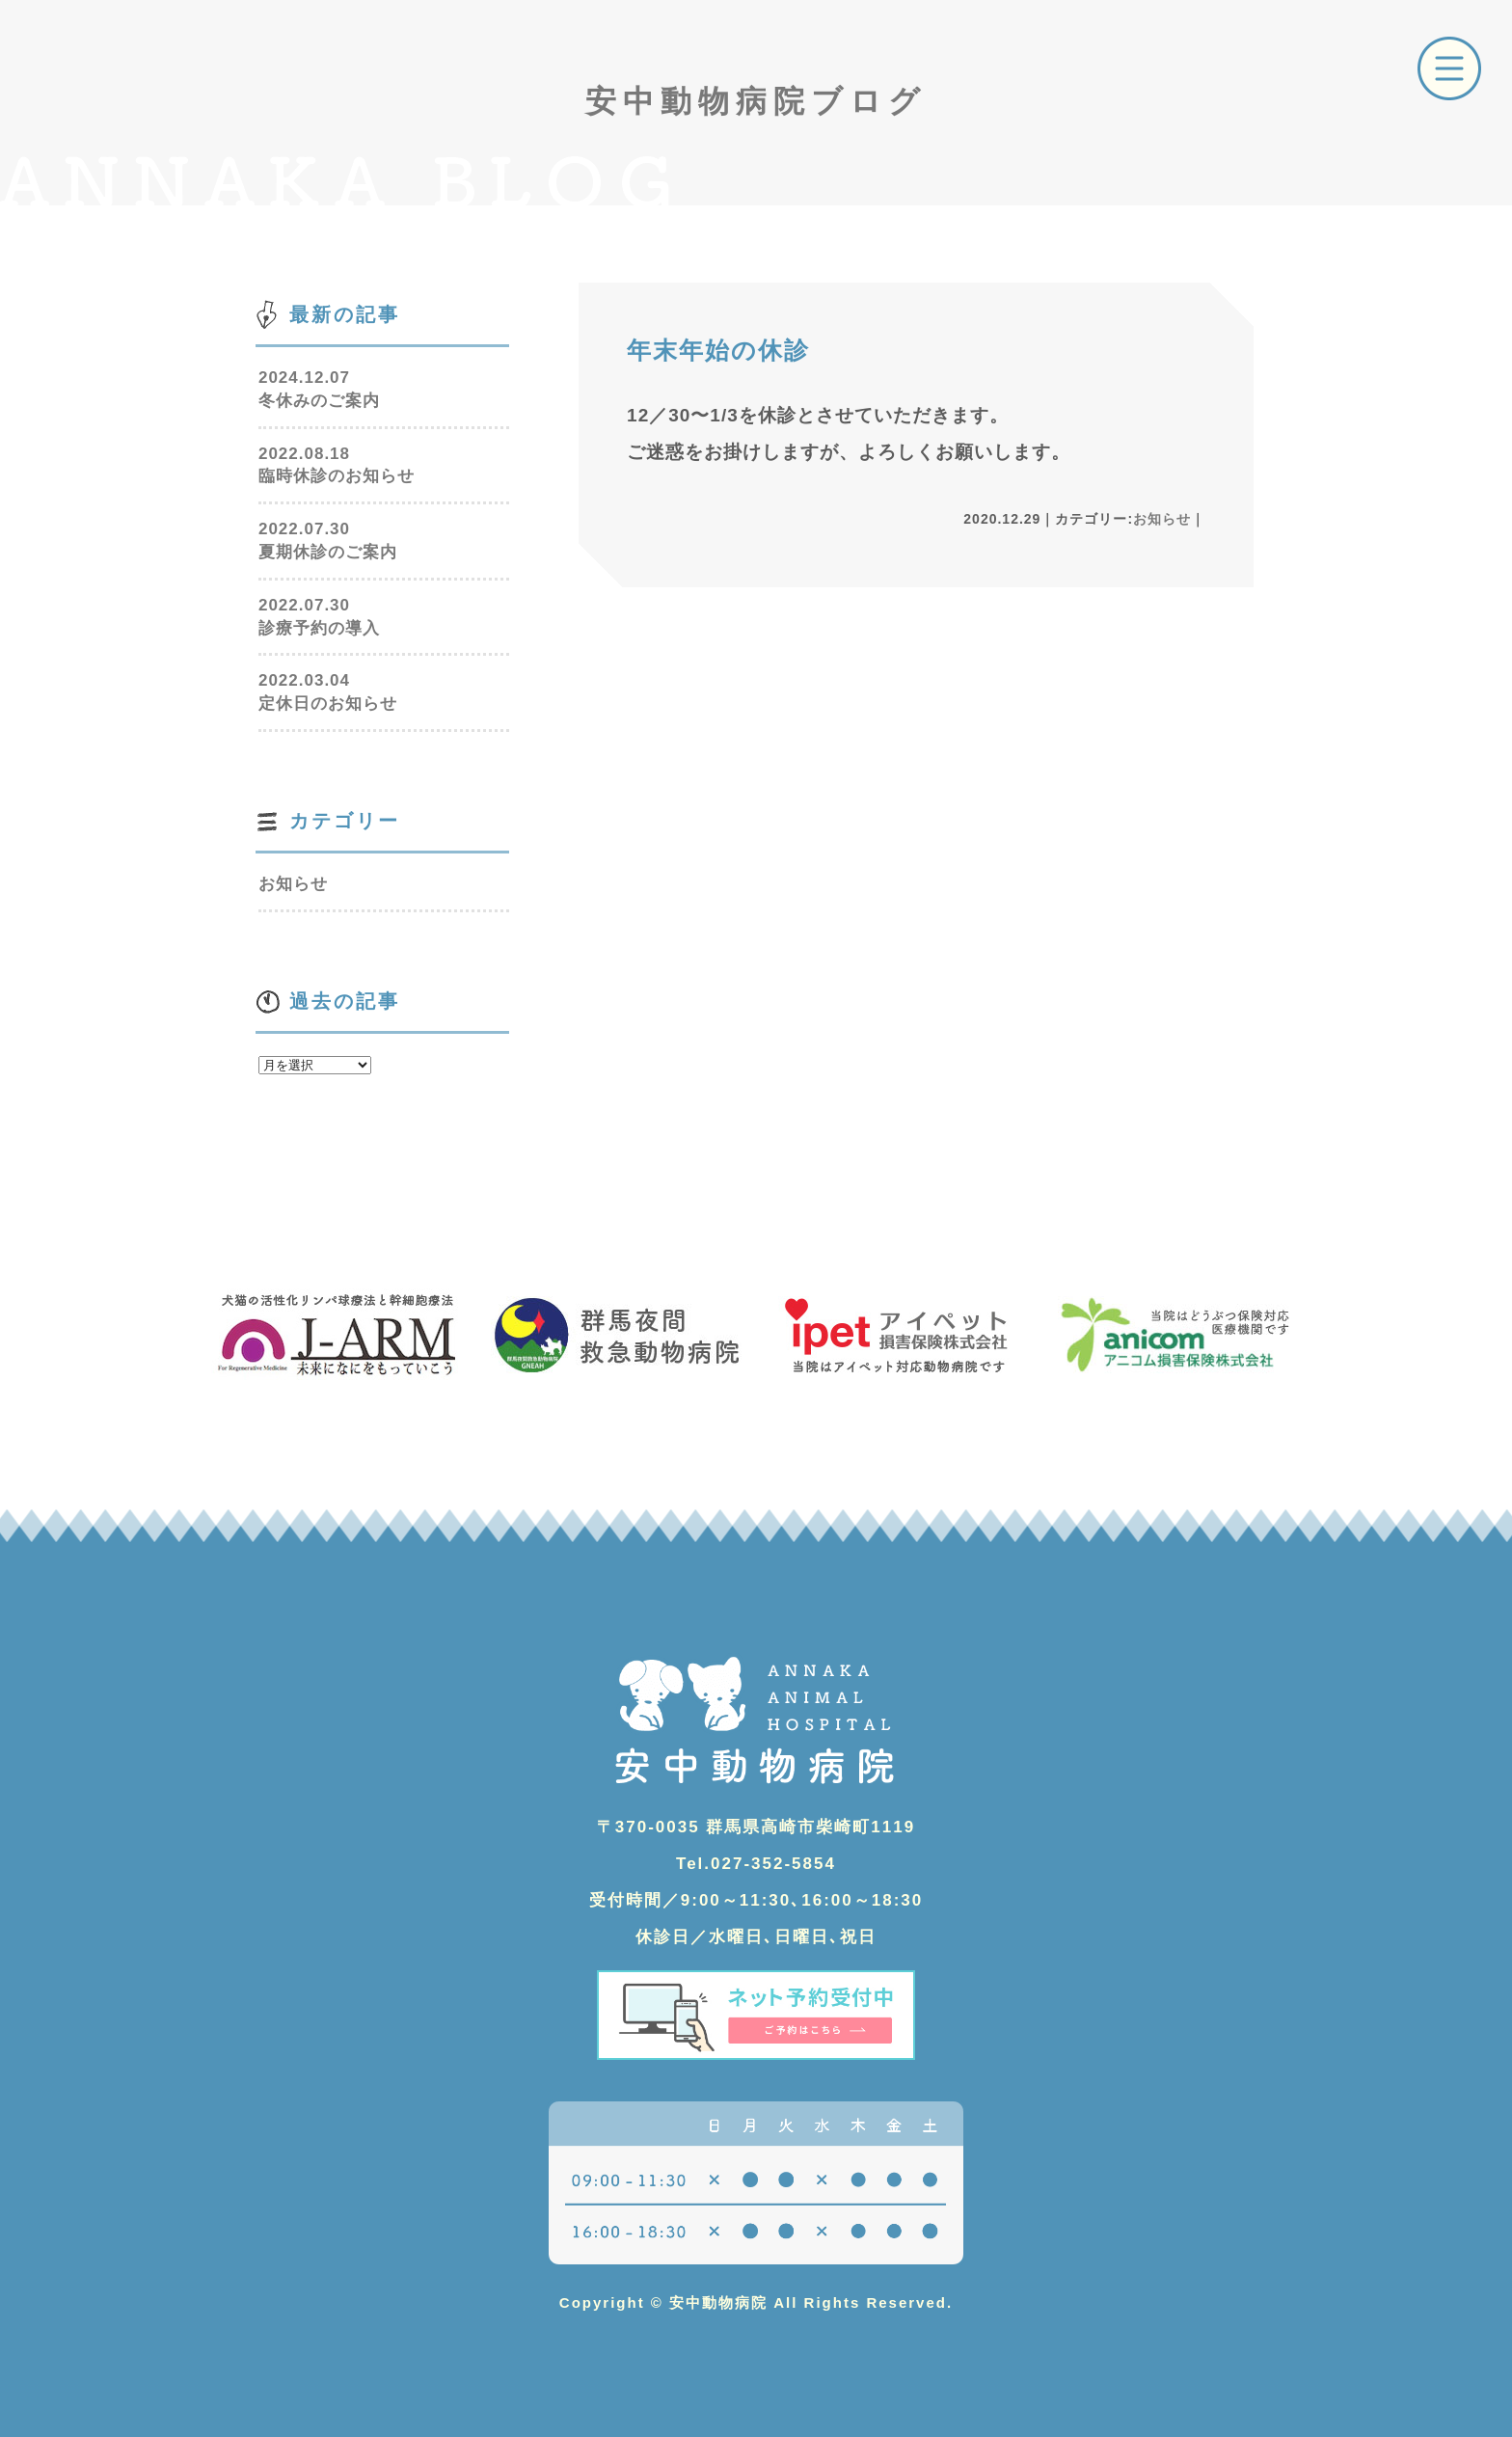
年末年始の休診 (718, 350)
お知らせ (1162, 519)
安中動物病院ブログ (756, 101)
